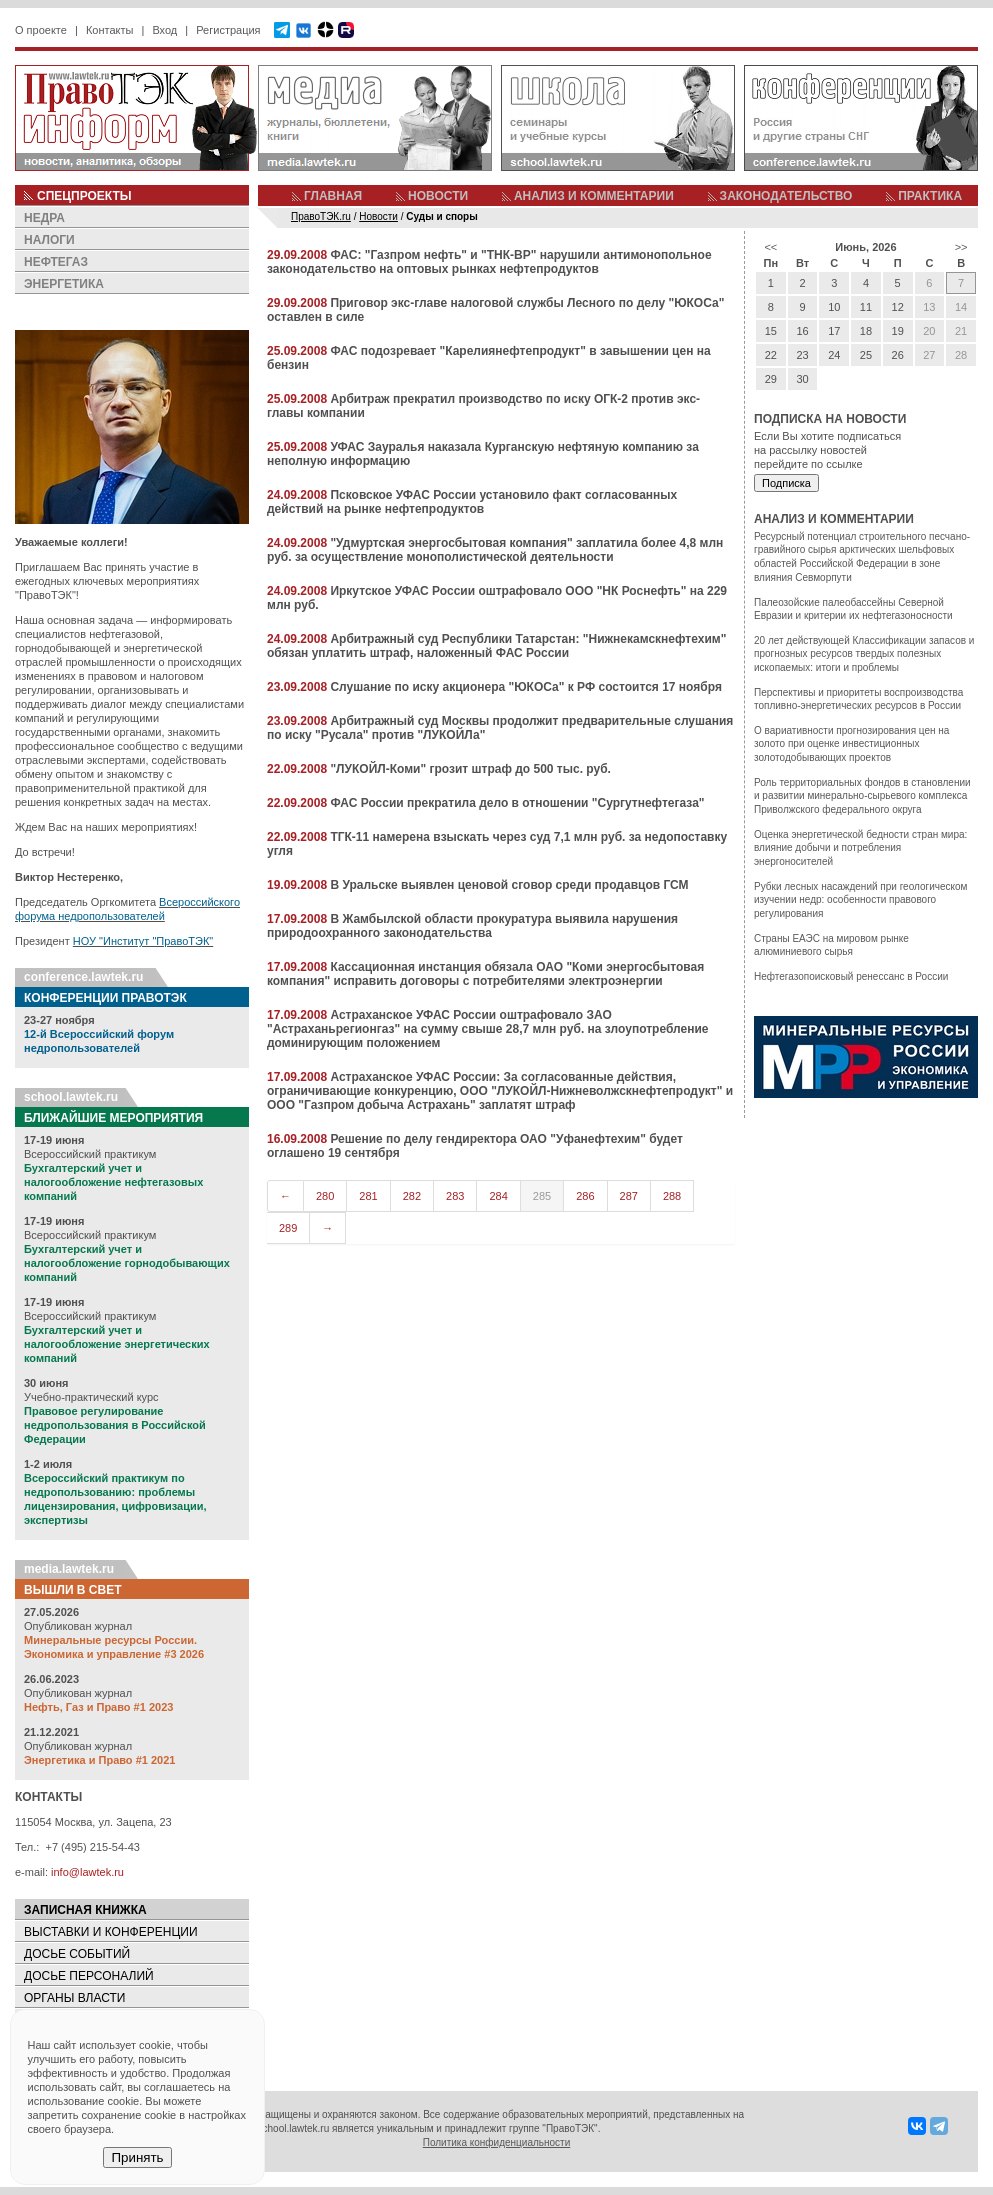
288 (672, 1196)
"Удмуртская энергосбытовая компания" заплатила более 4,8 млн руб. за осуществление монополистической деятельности (495, 550)
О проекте (41, 30)
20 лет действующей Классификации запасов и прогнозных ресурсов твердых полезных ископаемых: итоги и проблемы (864, 654)
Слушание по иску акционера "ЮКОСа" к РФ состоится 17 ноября (525, 687)
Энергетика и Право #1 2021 (99, 1760)
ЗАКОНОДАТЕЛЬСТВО (786, 196)
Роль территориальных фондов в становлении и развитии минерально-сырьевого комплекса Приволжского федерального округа (862, 796)
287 (629, 1196)
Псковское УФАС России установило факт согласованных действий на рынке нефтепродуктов (472, 502)
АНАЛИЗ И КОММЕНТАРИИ (594, 196)
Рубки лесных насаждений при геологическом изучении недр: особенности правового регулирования (860, 900)
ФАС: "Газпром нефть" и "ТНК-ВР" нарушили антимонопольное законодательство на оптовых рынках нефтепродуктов (489, 262)
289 (288, 1228)
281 (368, 1196)
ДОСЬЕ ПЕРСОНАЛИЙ (89, 1976)
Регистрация (228, 30)
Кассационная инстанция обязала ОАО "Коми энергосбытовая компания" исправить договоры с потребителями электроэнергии (485, 974)
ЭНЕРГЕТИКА (64, 284)
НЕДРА (44, 218)
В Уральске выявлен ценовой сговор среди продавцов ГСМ (509, 885)
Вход (164, 30)
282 (412, 1196)
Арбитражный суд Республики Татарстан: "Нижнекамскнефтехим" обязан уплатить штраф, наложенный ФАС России (496, 646)
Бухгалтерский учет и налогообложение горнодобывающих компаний (127, 1263)
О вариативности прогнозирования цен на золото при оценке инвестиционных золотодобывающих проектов (851, 744)
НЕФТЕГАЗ (56, 262)
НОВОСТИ (438, 196)
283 (455, 1196)
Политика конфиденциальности (497, 2142)
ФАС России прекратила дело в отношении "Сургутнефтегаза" (517, 803)
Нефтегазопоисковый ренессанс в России (851, 976)
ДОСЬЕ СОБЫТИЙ (77, 1954)
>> (961, 247)
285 (542, 1196)
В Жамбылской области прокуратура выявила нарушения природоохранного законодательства (472, 926)
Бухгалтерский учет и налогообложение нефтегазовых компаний (113, 1182)
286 (585, 1196)
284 (498, 1196)
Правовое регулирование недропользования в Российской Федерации (115, 1425)
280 (325, 1196)
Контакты (110, 30)
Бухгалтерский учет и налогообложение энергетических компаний (117, 1344)
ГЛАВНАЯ (333, 196)
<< (770, 247)
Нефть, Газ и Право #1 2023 (98, 1707)
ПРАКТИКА (930, 196)
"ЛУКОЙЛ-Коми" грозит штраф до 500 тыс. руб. (470, 769)
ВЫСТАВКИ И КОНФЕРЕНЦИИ (111, 1932)
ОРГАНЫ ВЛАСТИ (74, 1998)
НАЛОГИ (49, 240)
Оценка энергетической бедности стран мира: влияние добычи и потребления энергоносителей (860, 848)
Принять (137, 2157)
